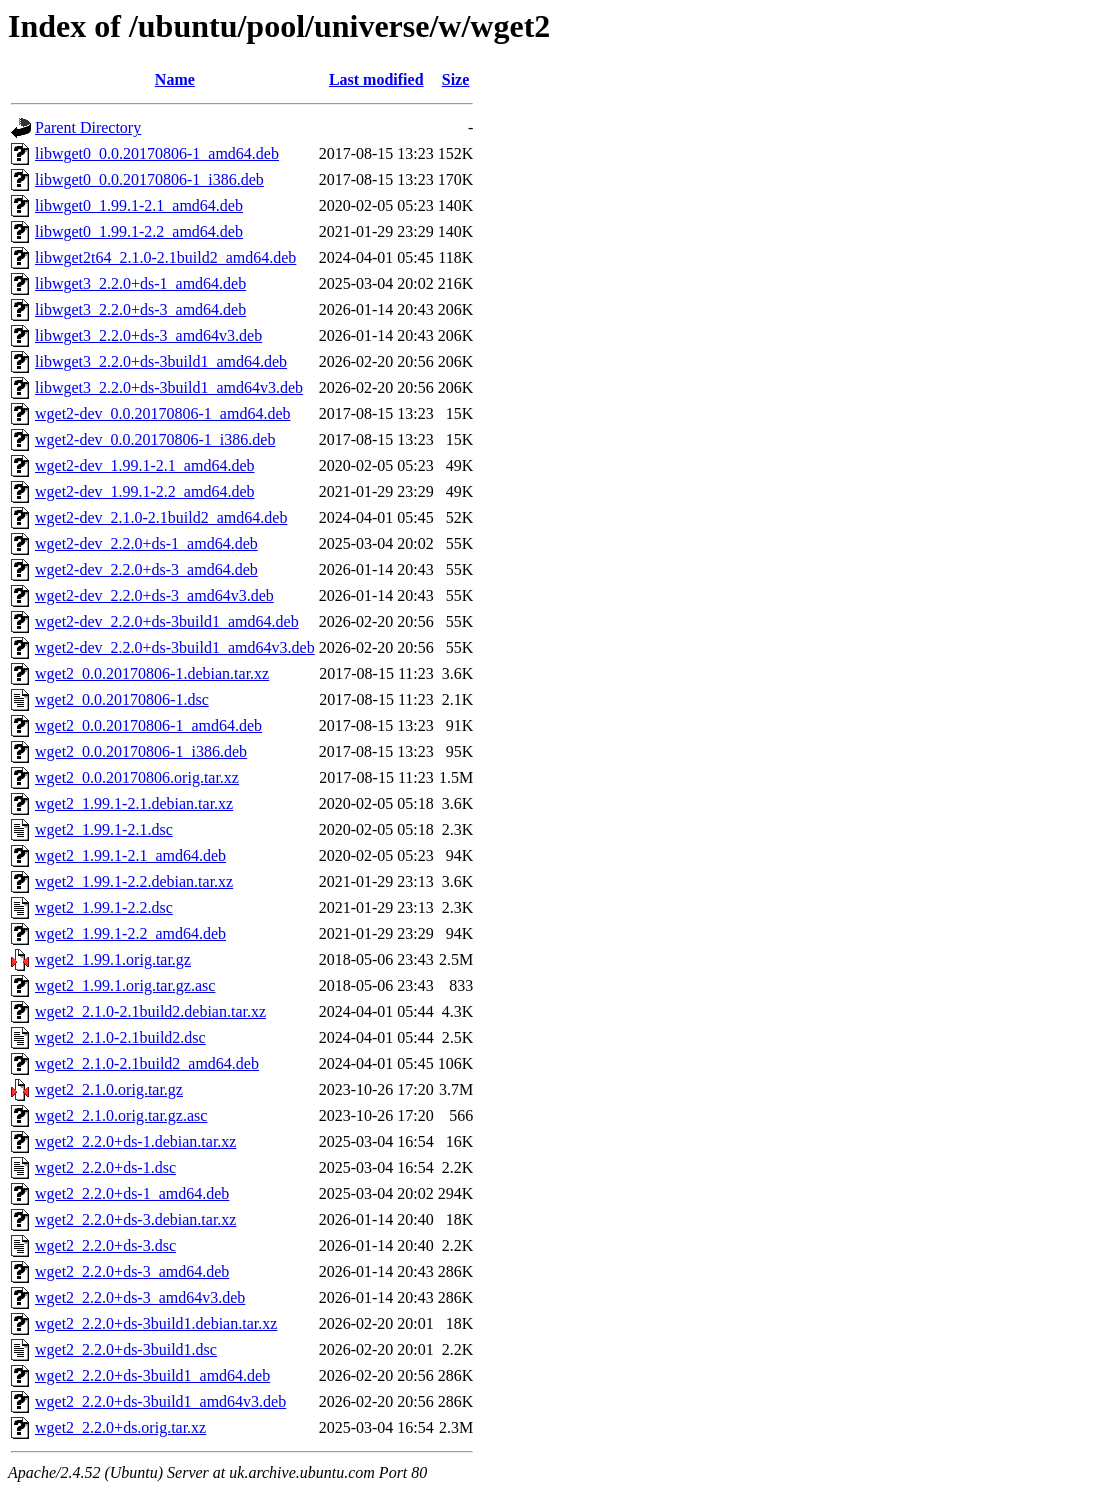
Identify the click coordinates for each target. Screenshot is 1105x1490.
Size (456, 79)
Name (175, 79)
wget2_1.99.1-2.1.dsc (104, 829)
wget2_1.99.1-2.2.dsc (104, 907)
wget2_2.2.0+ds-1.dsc (105, 1167)
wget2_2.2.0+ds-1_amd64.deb (132, 1193)
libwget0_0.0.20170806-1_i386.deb (149, 179)
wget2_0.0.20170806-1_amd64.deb (148, 725)
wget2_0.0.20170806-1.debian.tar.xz (152, 673)
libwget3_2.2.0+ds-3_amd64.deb (140, 309)
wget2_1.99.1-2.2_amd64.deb (130, 933)
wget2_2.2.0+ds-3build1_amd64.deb (152, 1375)
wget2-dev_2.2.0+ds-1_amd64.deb (146, 543)
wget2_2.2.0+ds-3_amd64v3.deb (140, 1297)
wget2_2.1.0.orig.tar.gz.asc (121, 1115)
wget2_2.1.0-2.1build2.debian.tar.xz (150, 1011)
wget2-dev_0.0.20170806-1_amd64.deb (163, 413)
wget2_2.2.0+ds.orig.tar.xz (120, 1427)
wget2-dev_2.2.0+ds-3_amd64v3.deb (154, 595)
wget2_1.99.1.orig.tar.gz (113, 959)
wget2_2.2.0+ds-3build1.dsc (126, 1349)
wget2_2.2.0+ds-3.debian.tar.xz (135, 1219)
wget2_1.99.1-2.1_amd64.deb (130, 855)
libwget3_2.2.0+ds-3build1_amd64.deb (161, 361)
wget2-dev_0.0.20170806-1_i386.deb (155, 439)
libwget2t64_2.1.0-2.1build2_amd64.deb (165, 257)
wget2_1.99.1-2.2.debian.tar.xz (134, 881)
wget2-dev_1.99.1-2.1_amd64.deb (145, 465)
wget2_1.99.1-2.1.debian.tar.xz (134, 803)
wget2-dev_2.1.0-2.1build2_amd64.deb (161, 517)
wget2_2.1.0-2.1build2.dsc (120, 1037)
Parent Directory (88, 127)
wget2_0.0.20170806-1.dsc (122, 699)
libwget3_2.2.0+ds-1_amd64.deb (140, 283)
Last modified (376, 79)
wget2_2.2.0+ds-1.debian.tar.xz (135, 1141)
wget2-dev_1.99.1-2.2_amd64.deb (145, 491)
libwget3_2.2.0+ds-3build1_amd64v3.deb (169, 387)
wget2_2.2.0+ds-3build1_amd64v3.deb (160, 1401)
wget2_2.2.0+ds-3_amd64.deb (132, 1271)
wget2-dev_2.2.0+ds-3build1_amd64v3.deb (175, 647)
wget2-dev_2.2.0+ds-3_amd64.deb (146, 569)
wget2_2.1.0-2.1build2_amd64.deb (147, 1063)
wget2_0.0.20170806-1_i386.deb (141, 751)
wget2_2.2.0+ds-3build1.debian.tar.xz (156, 1323)
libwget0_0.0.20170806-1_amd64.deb (157, 153)
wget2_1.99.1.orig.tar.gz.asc (125, 985)
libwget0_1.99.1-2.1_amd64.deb (139, 205)
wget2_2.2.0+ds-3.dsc (105, 1245)
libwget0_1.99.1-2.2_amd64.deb (139, 231)
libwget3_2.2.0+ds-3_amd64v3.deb (148, 335)
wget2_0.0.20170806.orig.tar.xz (137, 777)
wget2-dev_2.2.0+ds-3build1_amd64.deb (167, 621)
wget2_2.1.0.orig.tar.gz (109, 1089)
